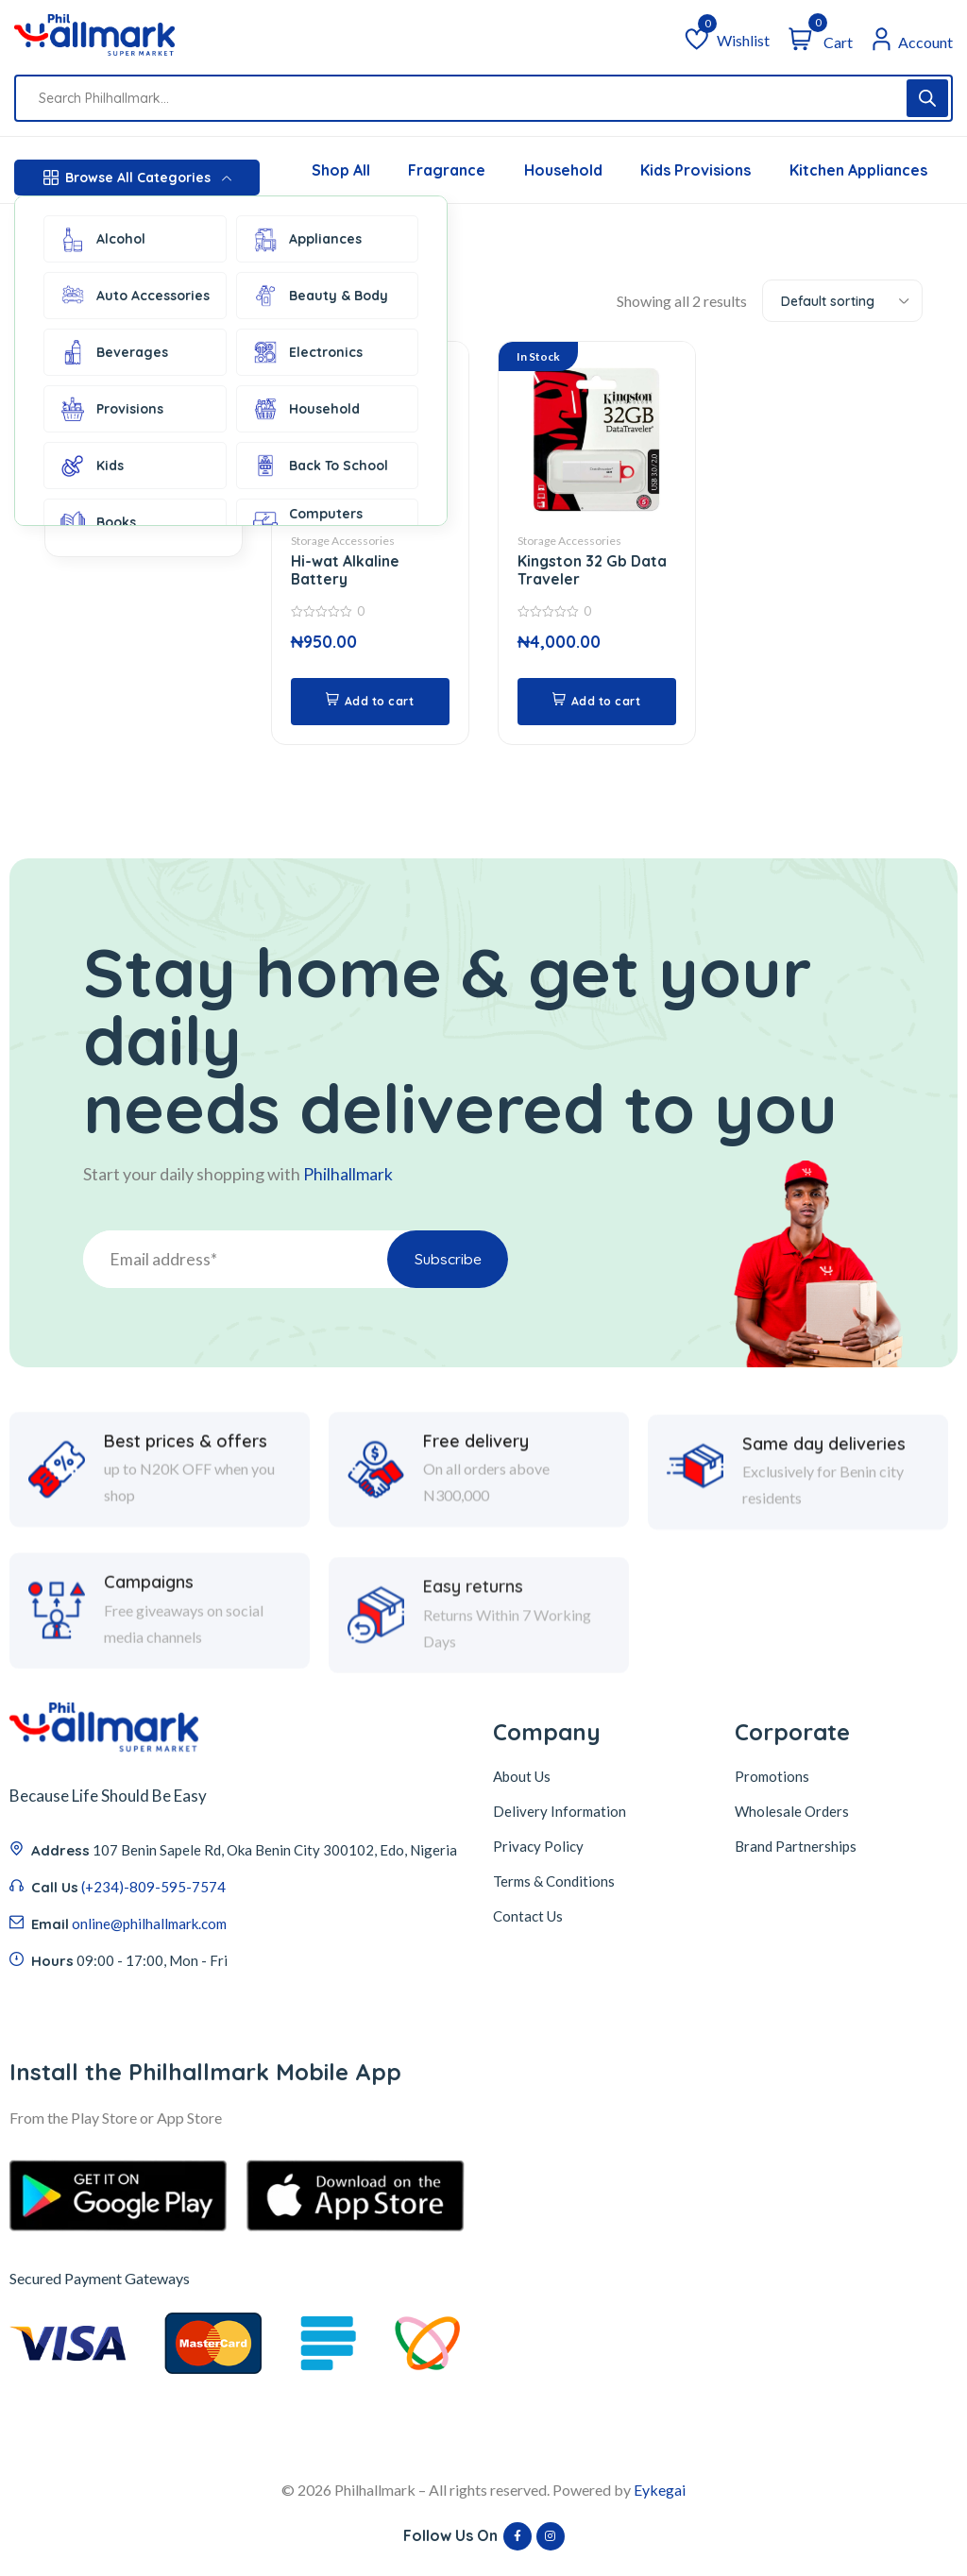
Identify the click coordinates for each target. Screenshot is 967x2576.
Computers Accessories (309, 522)
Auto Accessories (134, 295)
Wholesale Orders (792, 1813)
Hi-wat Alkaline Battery (345, 570)
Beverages (113, 352)
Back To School (319, 465)
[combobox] (842, 301)
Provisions (111, 408)
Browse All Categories (137, 177)
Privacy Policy (538, 1848)
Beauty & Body (319, 295)
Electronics (307, 352)
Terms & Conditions (554, 1883)
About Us (522, 1779)
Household (305, 408)
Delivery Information (559, 1813)
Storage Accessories (343, 541)
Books (97, 522)
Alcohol (102, 238)
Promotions (772, 1779)
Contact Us (528, 1918)
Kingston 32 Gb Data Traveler (593, 570)
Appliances (306, 238)
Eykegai (660, 2491)
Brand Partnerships (796, 1848)
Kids (91, 465)
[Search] (927, 98)
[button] (370, 702)
